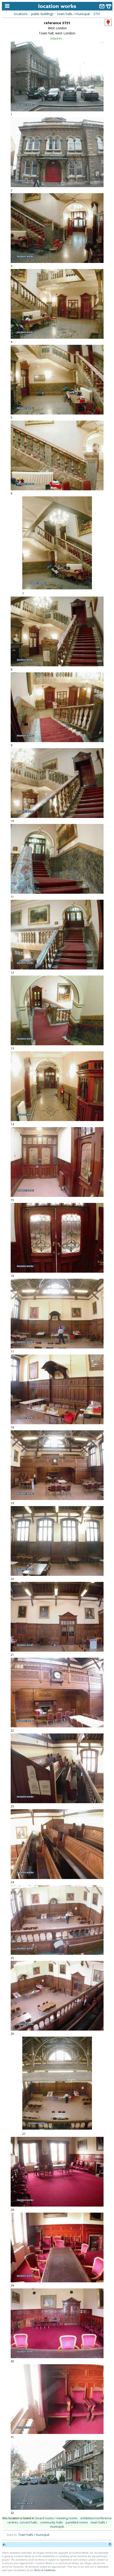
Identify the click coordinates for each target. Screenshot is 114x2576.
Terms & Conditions (44, 2570)
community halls (51, 2522)
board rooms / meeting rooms (57, 2518)
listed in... (57, 38)
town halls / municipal (73, 14)
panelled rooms (77, 2522)
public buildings (42, 14)
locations (21, 14)
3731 (97, 14)
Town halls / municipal (33, 2535)
